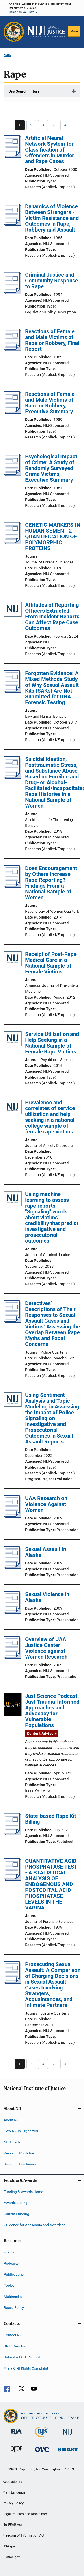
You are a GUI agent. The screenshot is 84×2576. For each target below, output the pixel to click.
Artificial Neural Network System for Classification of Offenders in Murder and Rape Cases (49, 150)
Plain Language (14, 2492)
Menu (74, 31)
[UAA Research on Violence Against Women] (12, 1516)
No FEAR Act (12, 2525)
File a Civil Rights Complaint (26, 2368)
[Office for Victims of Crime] (42, 2452)
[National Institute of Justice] (67, 2435)
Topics (9, 2285)
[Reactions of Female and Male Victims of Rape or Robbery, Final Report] (12, 349)
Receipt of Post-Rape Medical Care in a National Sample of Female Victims (51, 963)
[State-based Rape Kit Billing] (12, 1834)
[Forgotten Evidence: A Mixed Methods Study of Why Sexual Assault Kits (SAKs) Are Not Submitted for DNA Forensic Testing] (12, 691)
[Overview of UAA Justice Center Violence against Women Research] (12, 1657)
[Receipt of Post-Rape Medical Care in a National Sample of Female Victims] (13, 959)
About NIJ (11, 2120)
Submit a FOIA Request (22, 2357)
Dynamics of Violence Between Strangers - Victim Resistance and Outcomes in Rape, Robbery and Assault (52, 218)
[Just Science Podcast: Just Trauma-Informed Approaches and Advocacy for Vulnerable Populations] (13, 1705)
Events (9, 2252)
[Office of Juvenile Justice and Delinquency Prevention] (16, 2453)
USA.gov (9, 2546)
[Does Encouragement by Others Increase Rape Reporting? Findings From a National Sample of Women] (12, 886)
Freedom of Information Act (23, 2535)
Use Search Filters (23, 91)
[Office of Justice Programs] (14, 32)
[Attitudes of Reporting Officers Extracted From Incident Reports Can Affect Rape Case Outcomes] (13, 610)
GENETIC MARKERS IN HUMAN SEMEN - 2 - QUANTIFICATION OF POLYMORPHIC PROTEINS (52, 536)
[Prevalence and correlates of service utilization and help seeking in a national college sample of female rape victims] (13, 1108)
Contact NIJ (13, 2335)
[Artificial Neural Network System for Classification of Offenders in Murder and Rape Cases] (12, 156)
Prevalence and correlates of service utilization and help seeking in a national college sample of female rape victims (50, 1117)
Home (7, 54)
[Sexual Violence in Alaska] (12, 1612)
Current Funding (16, 2214)
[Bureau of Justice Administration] (16, 2435)
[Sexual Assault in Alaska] (12, 1567)
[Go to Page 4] (65, 125)
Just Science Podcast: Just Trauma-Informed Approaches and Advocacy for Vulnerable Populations (52, 1710)
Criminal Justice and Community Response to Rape (51, 281)
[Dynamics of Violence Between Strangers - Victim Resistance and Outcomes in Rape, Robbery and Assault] (12, 224)
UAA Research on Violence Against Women (46, 1504)
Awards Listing (15, 2203)
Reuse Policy (14, 2307)
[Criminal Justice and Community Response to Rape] (12, 293)
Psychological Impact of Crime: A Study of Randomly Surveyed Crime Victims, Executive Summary (51, 468)
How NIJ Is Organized (21, 2131)
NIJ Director (13, 2142)
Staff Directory (15, 2346)
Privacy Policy (13, 2503)
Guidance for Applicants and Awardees (34, 2225)
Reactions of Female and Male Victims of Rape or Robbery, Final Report (52, 340)
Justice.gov (11, 2557)
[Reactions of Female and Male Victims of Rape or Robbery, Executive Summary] (12, 412)
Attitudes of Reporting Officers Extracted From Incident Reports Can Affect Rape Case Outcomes (52, 616)
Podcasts (11, 2263)
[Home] (46, 31)
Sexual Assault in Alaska (45, 1552)
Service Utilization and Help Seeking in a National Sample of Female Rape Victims (52, 1043)
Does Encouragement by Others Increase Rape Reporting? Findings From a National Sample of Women (51, 883)
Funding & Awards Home (23, 2192)
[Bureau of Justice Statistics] (42, 2438)
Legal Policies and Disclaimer (25, 2514)
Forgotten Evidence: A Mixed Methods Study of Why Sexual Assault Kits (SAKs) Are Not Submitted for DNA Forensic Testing (52, 688)
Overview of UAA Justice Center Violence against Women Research (46, 1648)
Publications (14, 2274)
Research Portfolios (19, 2153)
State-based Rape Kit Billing (50, 1819)
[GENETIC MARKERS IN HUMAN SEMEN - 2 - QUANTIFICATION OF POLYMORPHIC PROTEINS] (12, 543)
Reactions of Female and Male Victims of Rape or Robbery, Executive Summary (50, 403)
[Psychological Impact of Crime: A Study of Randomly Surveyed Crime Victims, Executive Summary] (12, 474)
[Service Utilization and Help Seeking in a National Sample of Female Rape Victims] (13, 1039)
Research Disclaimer (20, 2164)
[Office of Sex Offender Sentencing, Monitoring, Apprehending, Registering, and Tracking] (68, 2452)
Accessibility (12, 2482)
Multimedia (13, 2296)
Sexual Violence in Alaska (47, 1597)
